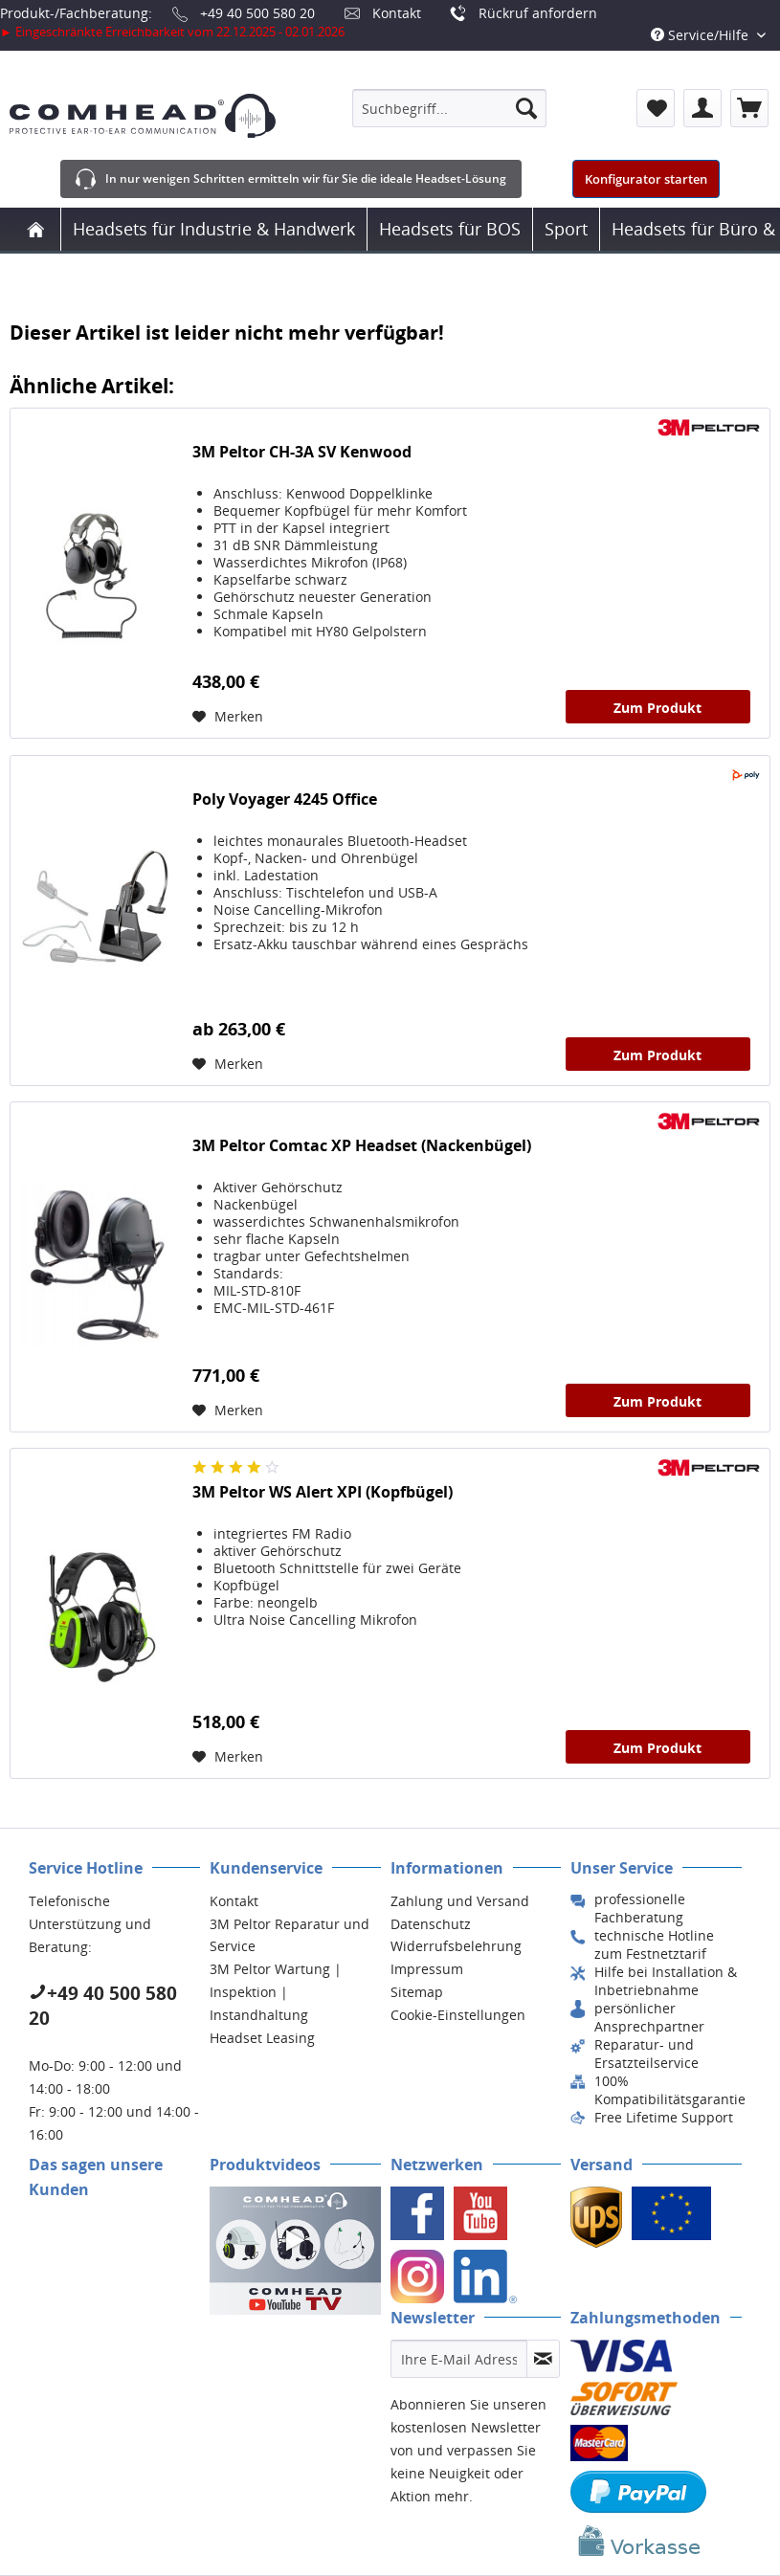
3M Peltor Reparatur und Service (289, 1935)
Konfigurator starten (646, 179)
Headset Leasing (262, 2038)
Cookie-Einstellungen (457, 2015)
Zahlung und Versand (459, 1901)
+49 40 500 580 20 (257, 13)
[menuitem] (449, 108)
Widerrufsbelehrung (456, 1946)
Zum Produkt (657, 708)
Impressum (426, 1969)
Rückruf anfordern (538, 13)
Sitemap (416, 1992)
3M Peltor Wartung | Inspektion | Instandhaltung (276, 1992)
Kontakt (396, 13)
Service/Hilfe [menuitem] (701, 35)
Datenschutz (430, 1924)
